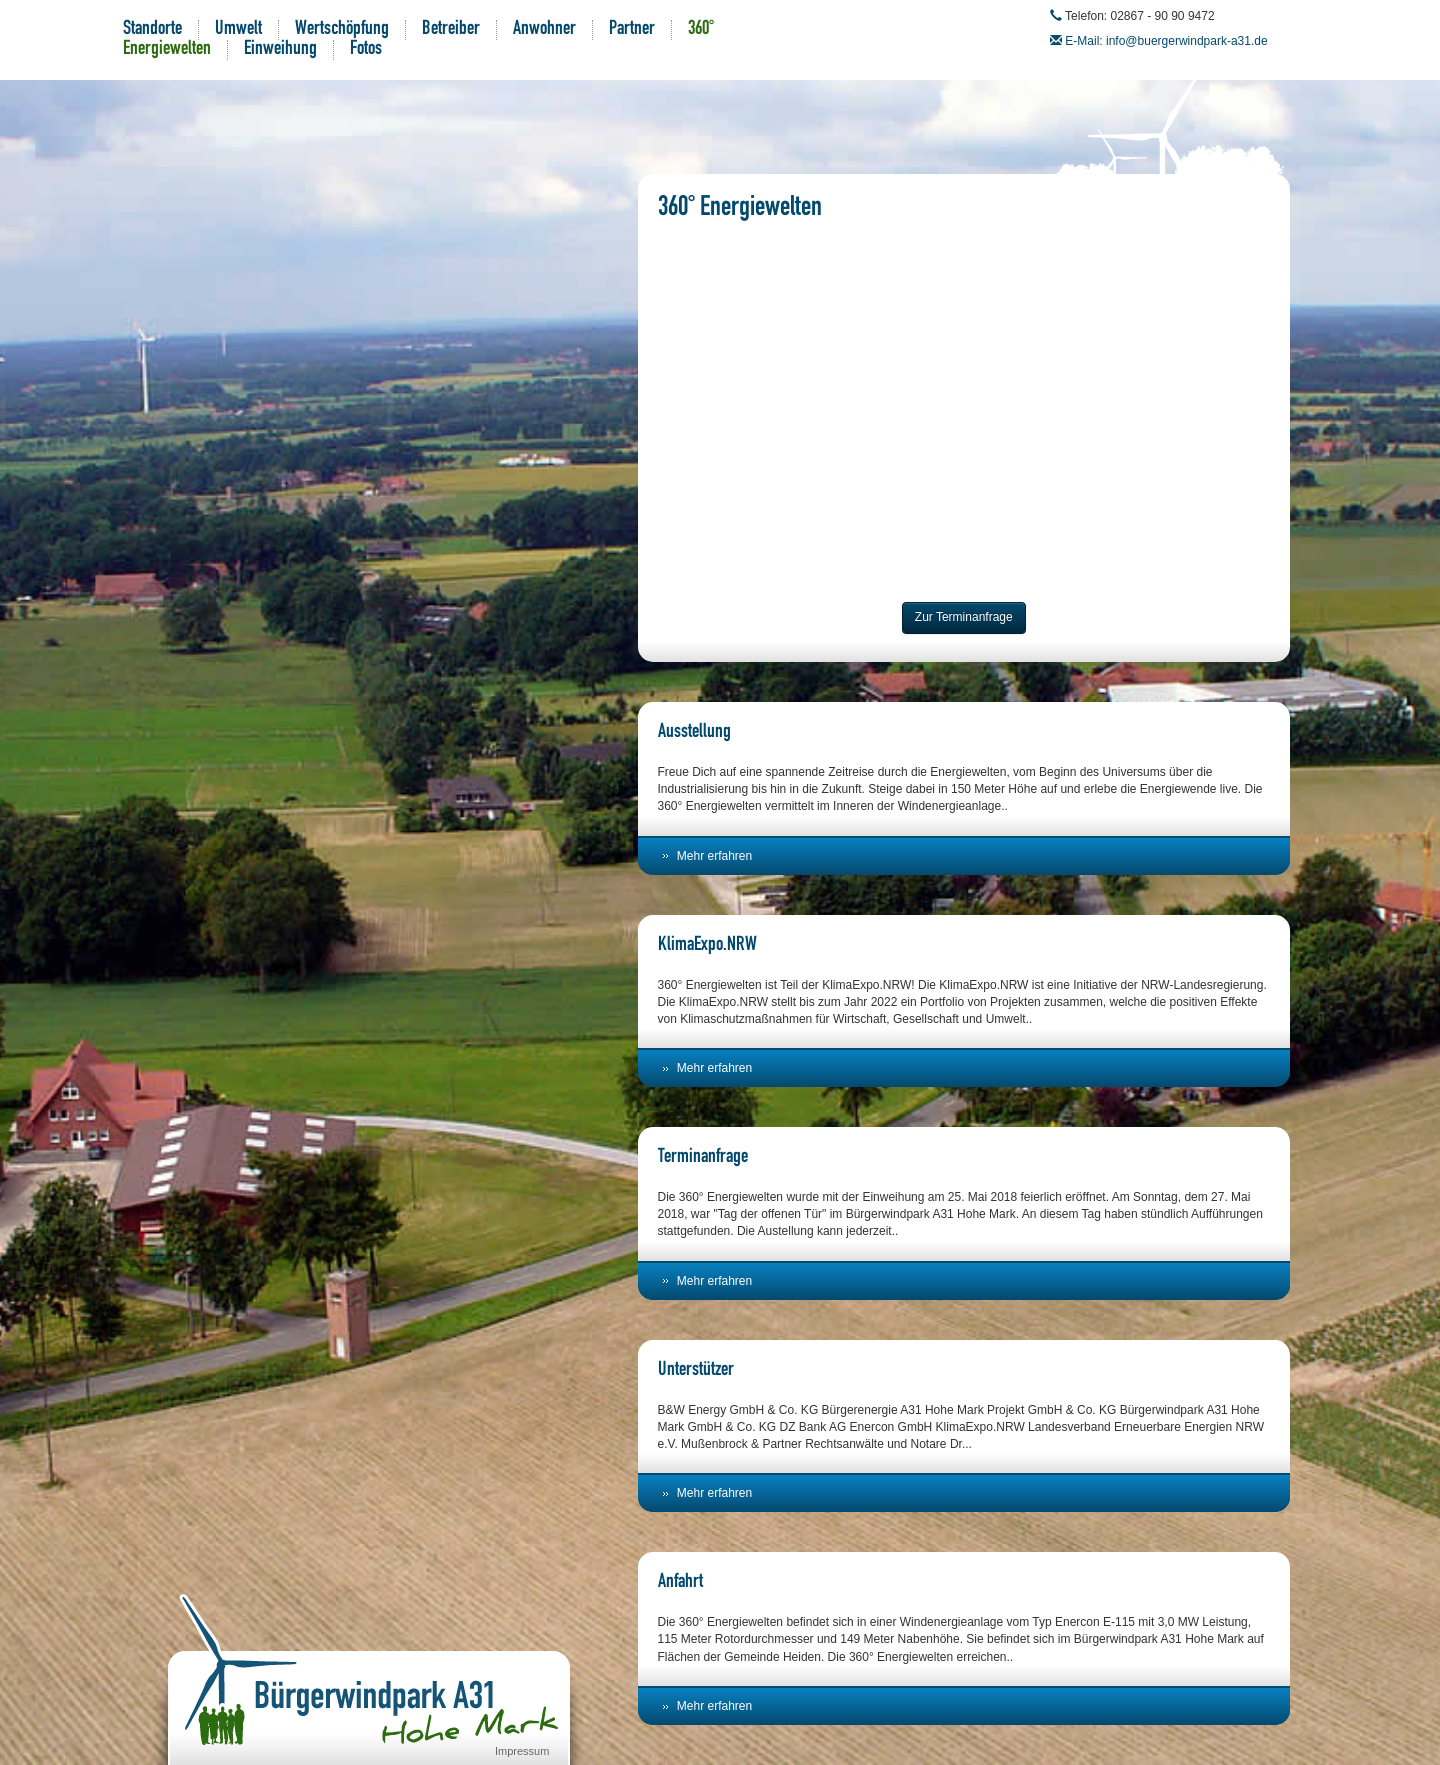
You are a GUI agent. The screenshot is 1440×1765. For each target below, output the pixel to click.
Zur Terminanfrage (964, 617)
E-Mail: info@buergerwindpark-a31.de (1166, 41)
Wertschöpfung (342, 30)
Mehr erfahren (714, 856)
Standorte (152, 30)
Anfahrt (680, 1583)
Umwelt (238, 30)
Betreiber (451, 30)
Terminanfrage (703, 1158)
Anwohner (544, 30)
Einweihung (280, 50)
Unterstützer (696, 1371)
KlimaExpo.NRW (707, 946)
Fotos (366, 50)
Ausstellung (694, 733)
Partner (632, 30)
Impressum (522, 1751)
